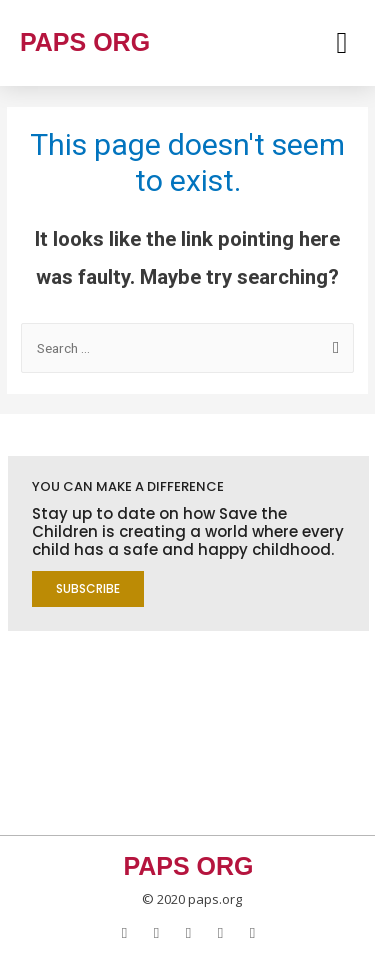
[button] (88, 589)
